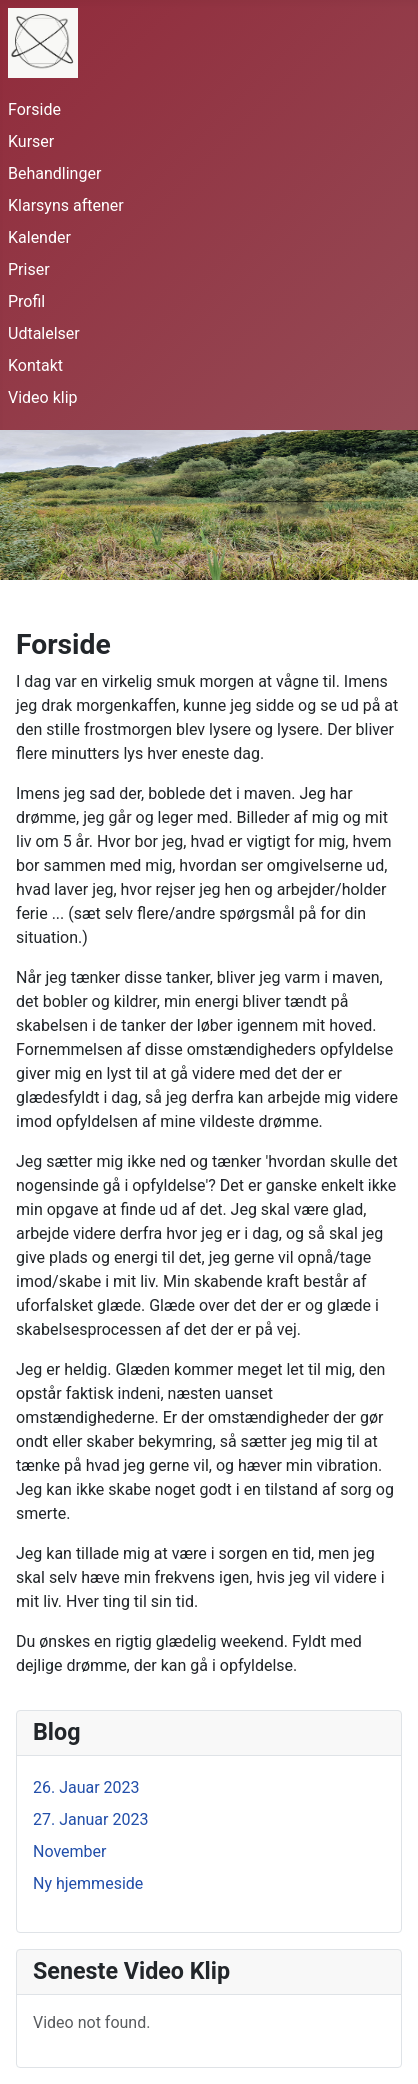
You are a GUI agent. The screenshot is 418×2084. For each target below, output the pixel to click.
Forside (34, 109)
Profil (26, 301)
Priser (29, 269)
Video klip (43, 397)
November (69, 1851)
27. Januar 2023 (90, 1819)
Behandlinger (54, 173)
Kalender (39, 237)
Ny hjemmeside (88, 1883)
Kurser (31, 141)
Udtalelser (44, 333)
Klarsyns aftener (66, 205)
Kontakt (35, 365)
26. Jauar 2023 (86, 1787)
